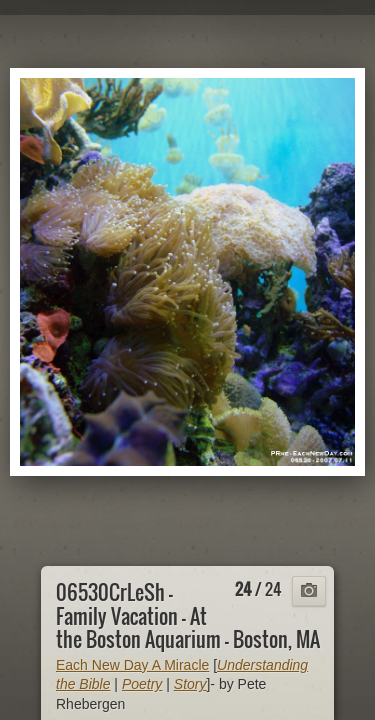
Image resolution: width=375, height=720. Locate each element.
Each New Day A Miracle (132, 665)
